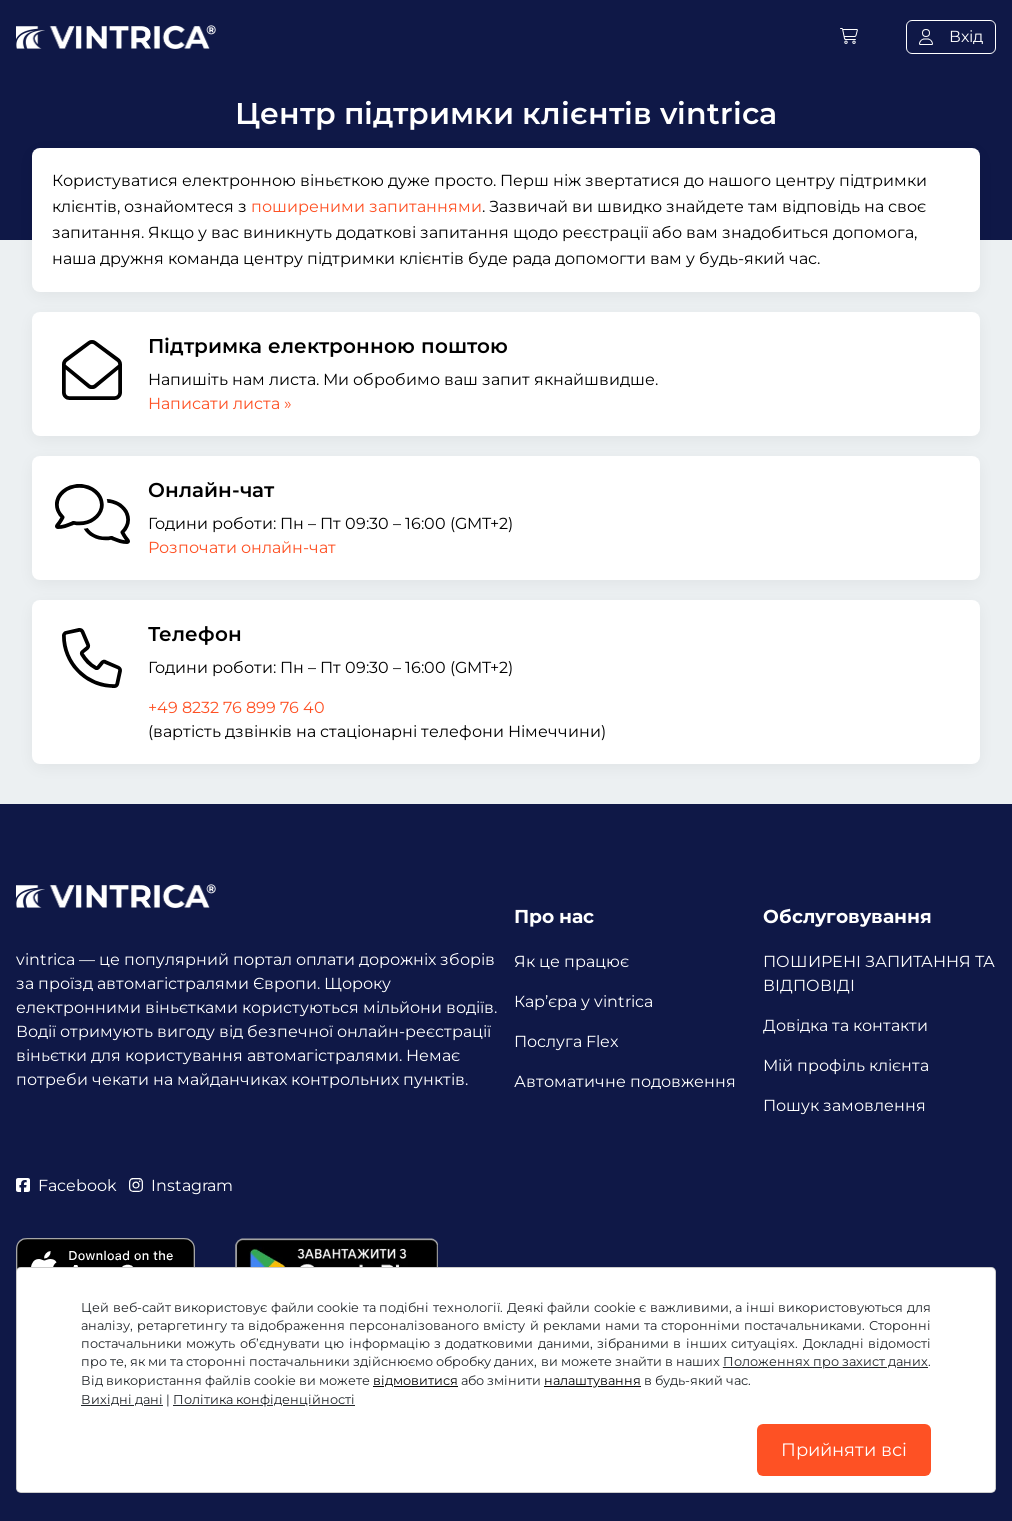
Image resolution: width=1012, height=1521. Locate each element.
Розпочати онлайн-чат (242, 547)
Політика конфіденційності (264, 1399)
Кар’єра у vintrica (583, 1001)
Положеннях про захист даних (825, 1361)
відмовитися (415, 1380)
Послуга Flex (566, 1041)
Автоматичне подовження (625, 1081)
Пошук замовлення (844, 1105)
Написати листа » (220, 403)
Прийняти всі (844, 1450)
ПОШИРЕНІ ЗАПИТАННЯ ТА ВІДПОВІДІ (879, 973)
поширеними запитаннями (366, 206)
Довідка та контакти (845, 1025)
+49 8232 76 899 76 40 (236, 707)
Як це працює (571, 961)
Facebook (66, 1185)
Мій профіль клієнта (846, 1065)
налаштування (592, 1380)
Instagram (181, 1185)
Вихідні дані (122, 1399)
